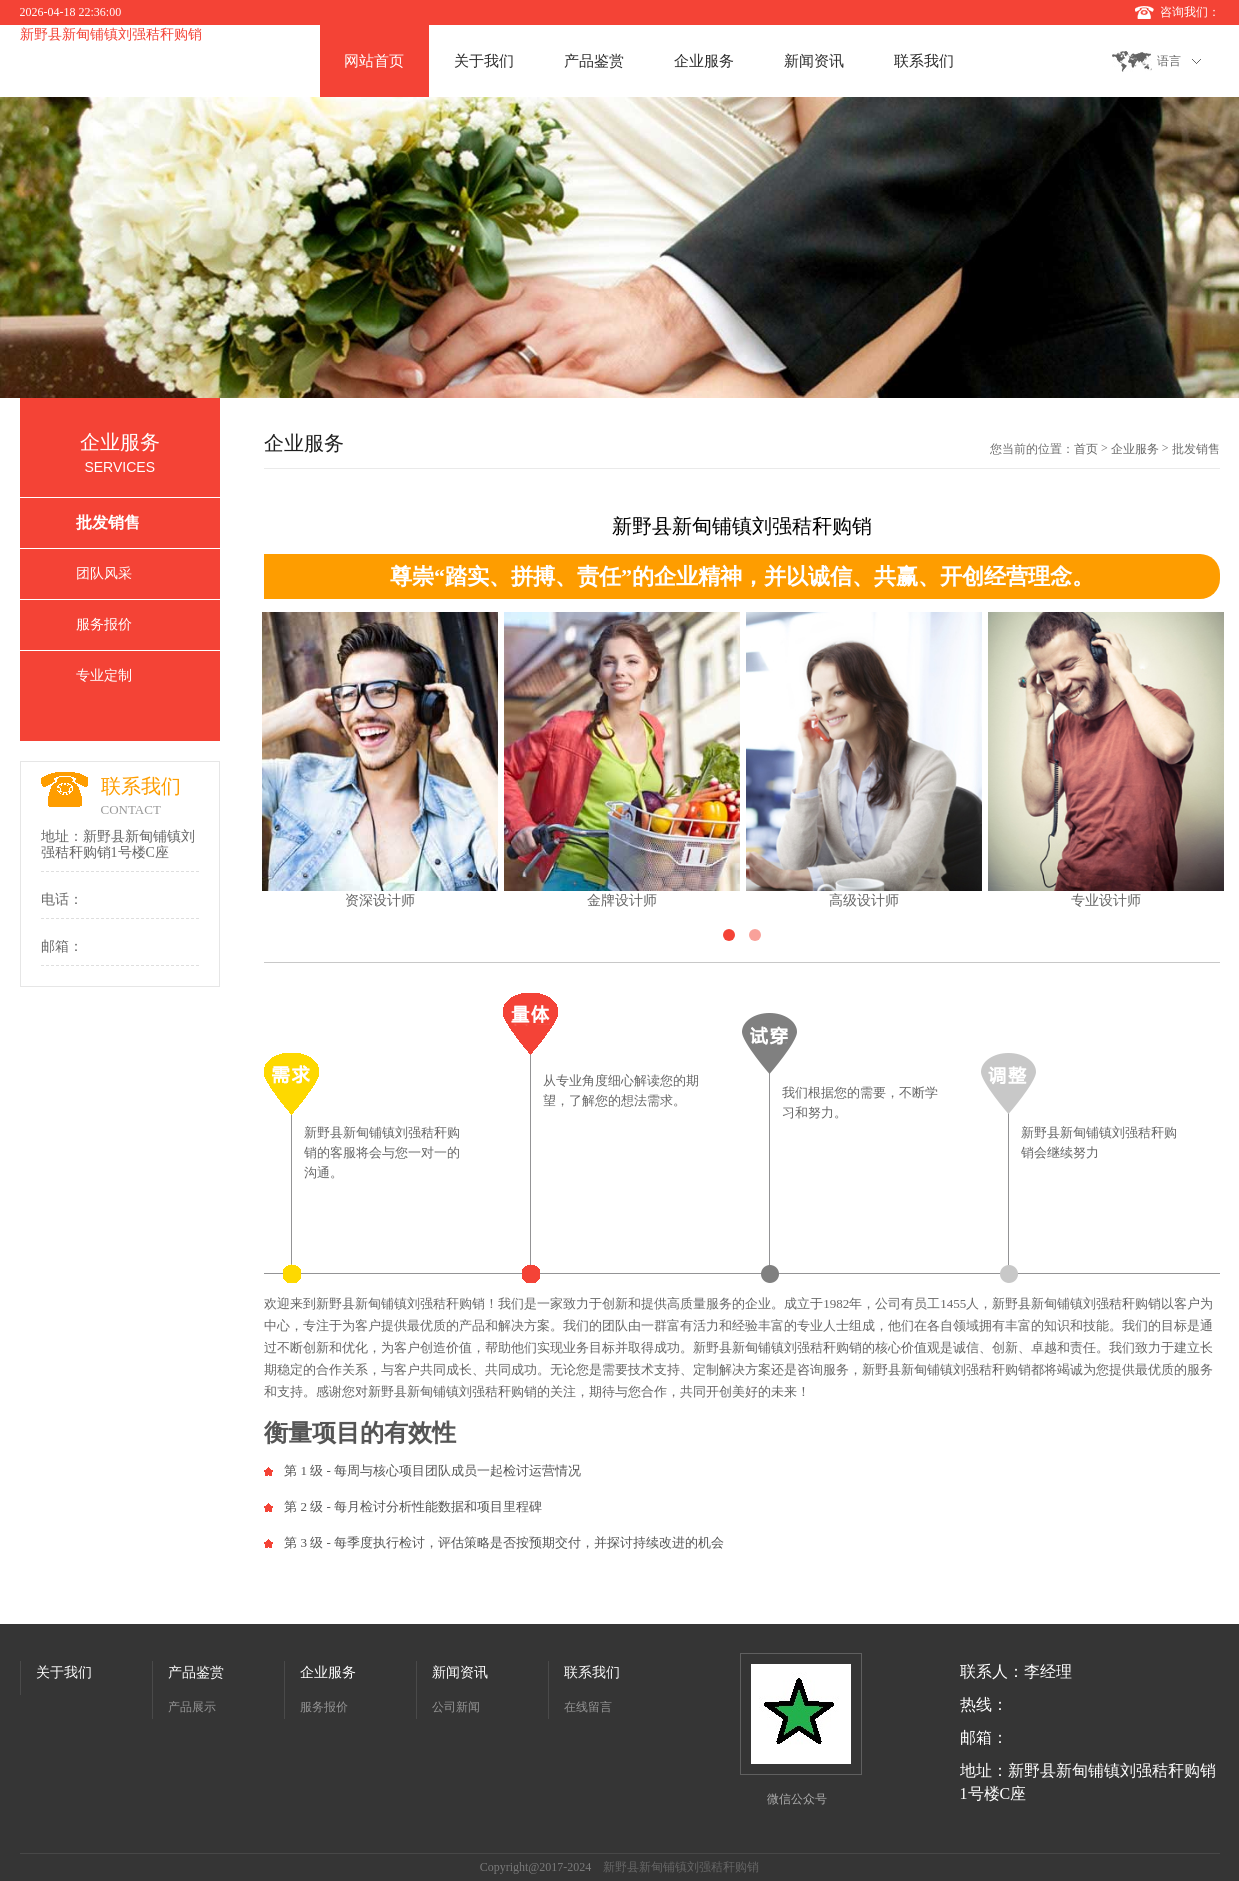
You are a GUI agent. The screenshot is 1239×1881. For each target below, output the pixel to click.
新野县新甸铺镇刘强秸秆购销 (111, 34)
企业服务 (704, 61)
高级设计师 (864, 900)
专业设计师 (1106, 900)
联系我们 (924, 61)
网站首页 (374, 61)
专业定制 (104, 675)
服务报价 (104, 624)
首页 (1086, 449)
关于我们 (484, 61)
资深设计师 (380, 900)
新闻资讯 (814, 61)
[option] (619, 247)
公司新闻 (456, 1707)
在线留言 (588, 1707)
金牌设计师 (622, 900)
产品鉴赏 (594, 61)
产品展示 (192, 1707)
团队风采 (104, 573)
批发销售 (108, 522)
